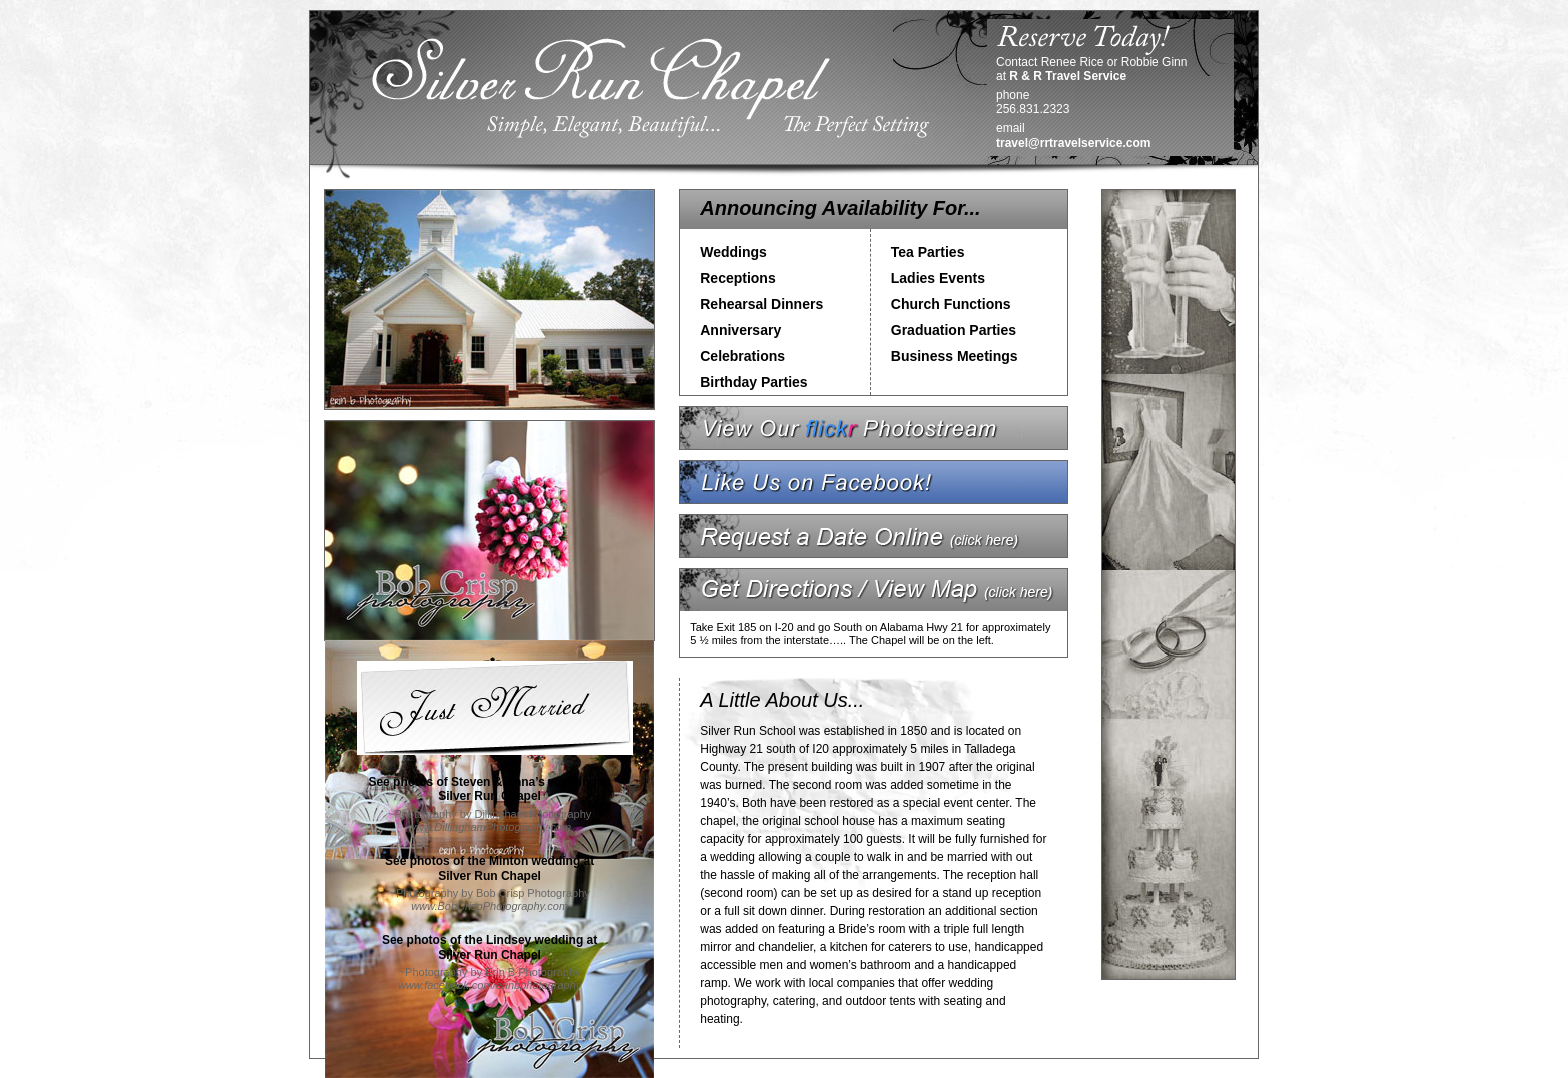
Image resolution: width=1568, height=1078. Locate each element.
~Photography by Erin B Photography (489, 978)
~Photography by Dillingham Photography (489, 820)
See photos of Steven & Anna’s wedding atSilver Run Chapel (489, 789)
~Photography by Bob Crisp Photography (489, 899)
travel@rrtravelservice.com (1073, 143)
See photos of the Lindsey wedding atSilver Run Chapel (489, 947)
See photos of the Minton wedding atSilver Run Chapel (489, 868)
